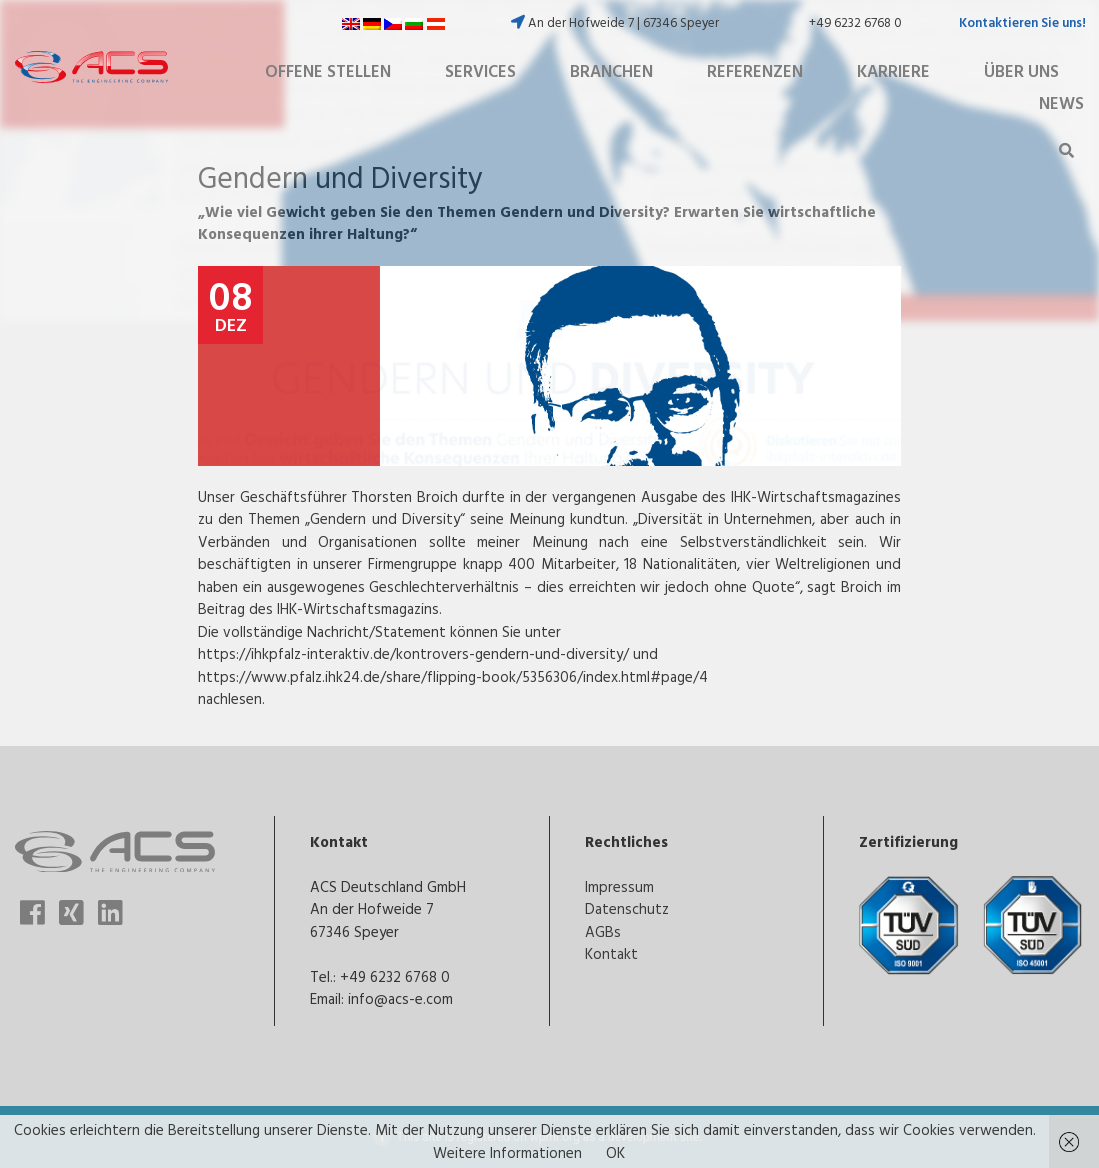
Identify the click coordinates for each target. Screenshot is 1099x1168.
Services (480, 71)
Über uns (1021, 71)
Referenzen (755, 71)
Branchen (611, 71)
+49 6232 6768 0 (855, 22)
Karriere (893, 71)
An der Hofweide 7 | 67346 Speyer (615, 22)
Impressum (619, 886)
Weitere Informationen (507, 1152)
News (1061, 103)
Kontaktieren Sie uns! (1022, 22)
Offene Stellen (328, 71)
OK (615, 1152)
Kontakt (611, 953)
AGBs (603, 931)
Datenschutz (627, 908)
